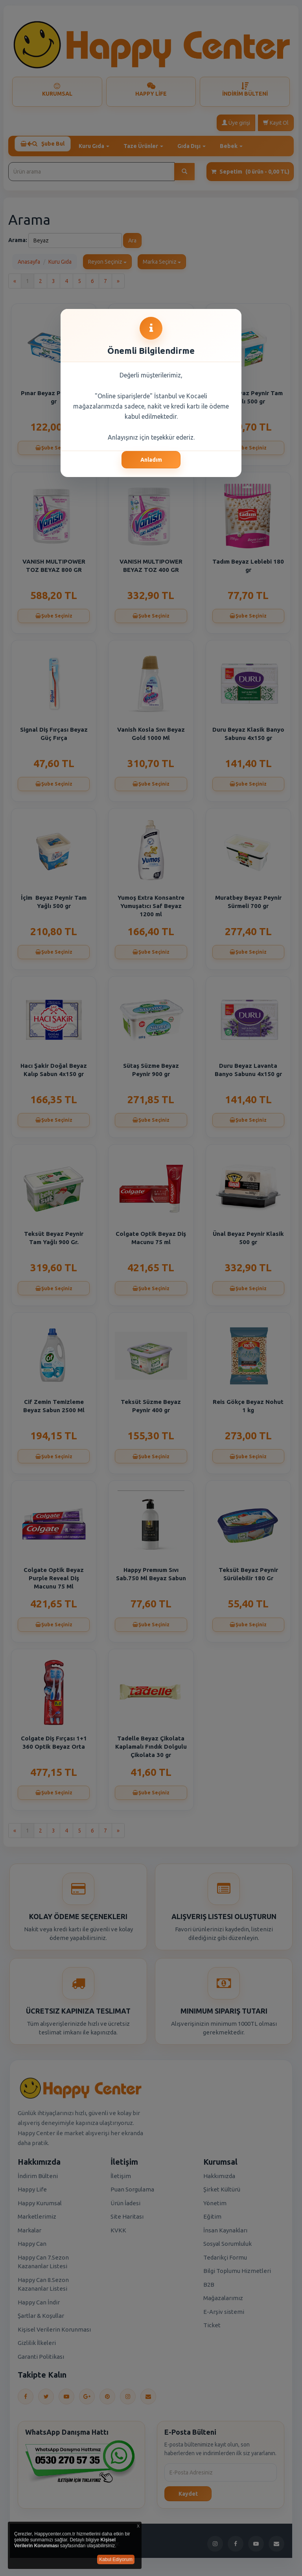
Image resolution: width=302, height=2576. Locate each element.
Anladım (151, 460)
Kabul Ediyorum (116, 2559)
